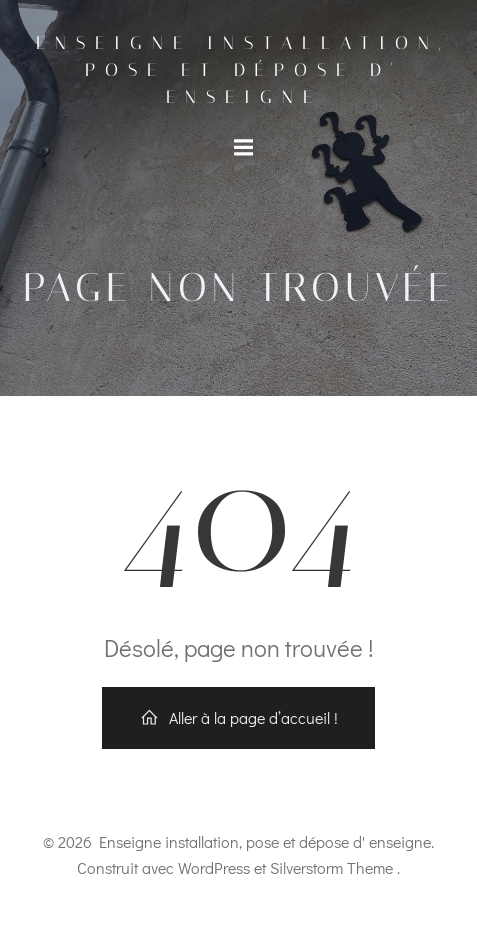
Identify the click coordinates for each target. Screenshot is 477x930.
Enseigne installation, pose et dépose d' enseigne (243, 70)
